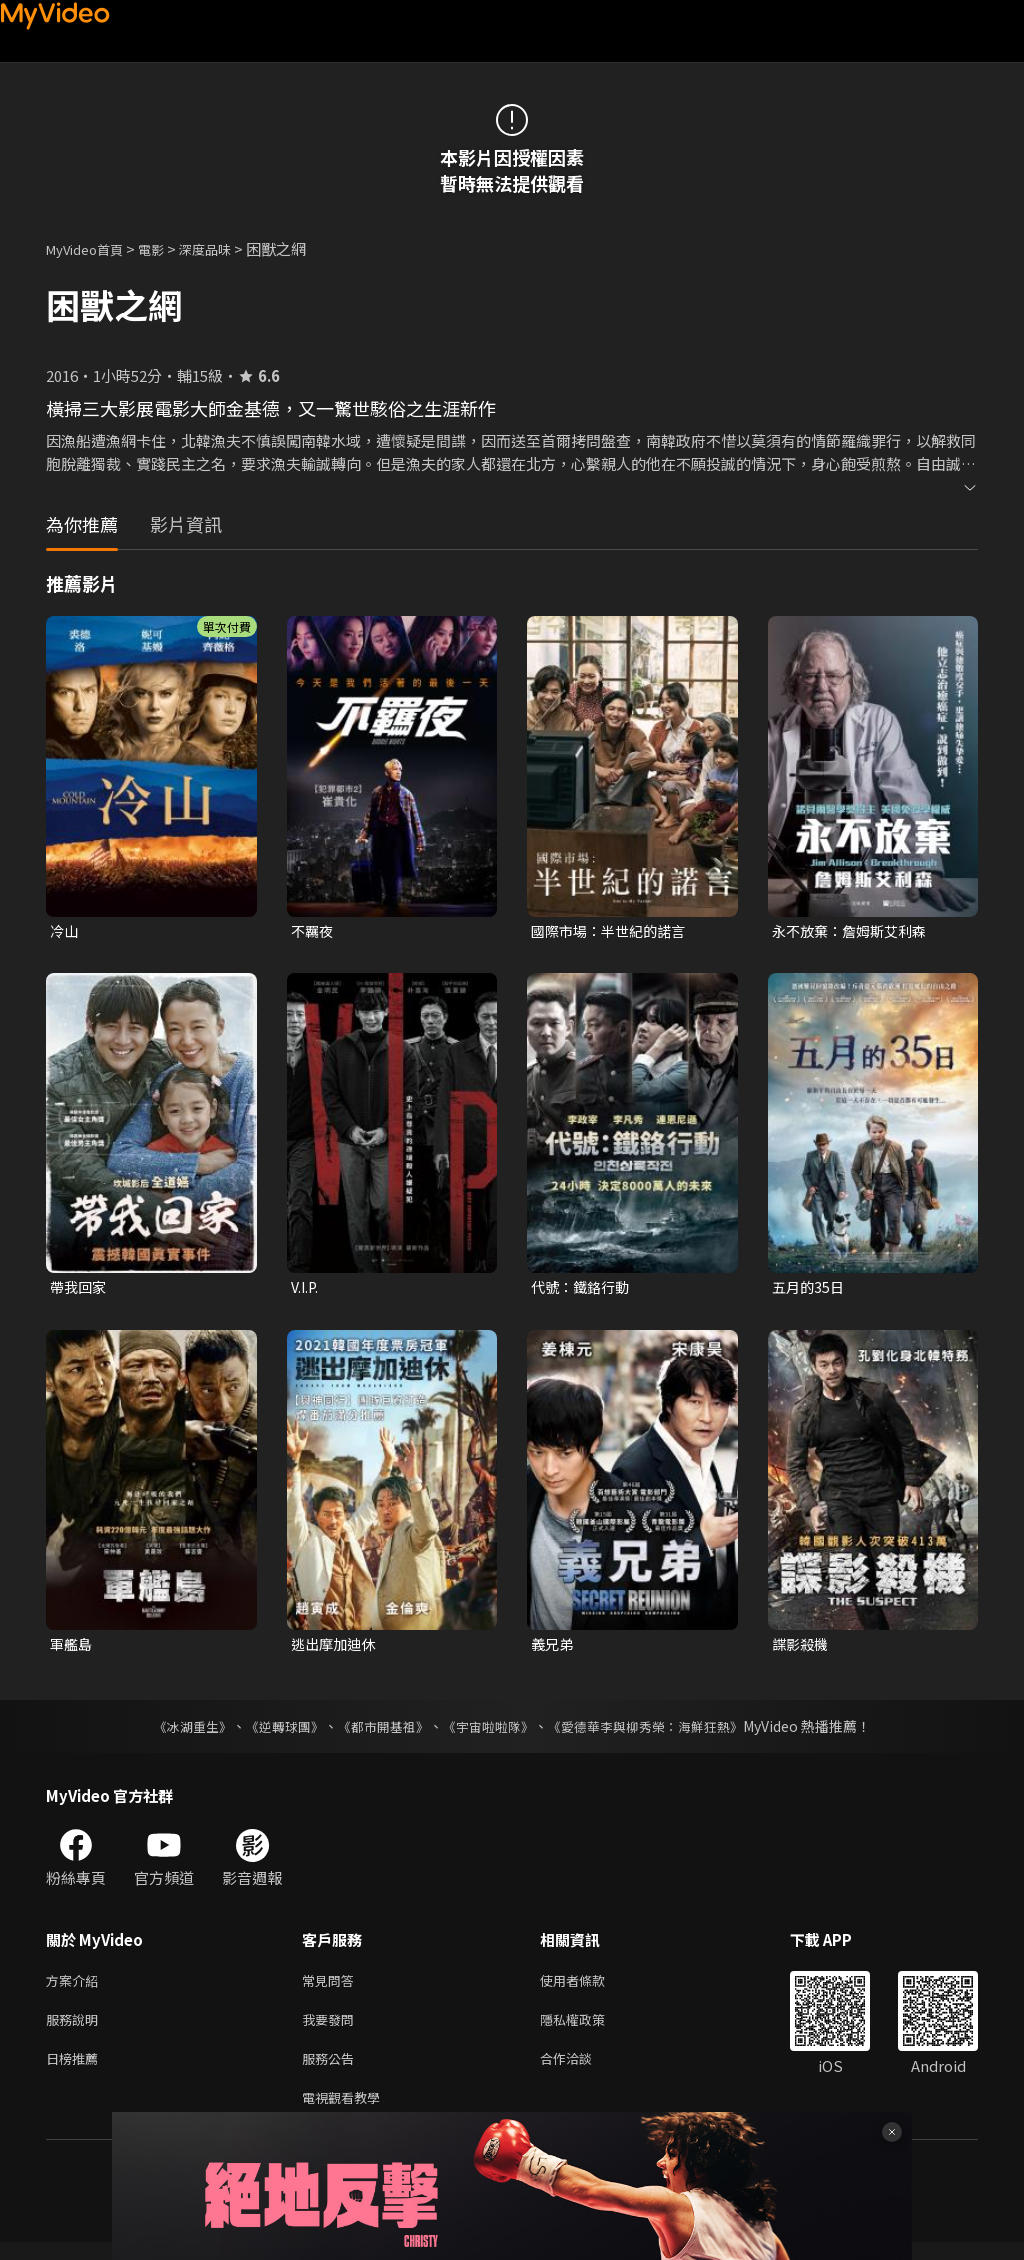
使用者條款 (589, 1987)
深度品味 (227, 248)
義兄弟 (553, 1648)
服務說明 (76, 2029)
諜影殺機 (802, 1648)
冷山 (65, 931)
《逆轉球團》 (273, 1732)
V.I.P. (306, 1289)
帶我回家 (80, 1289)
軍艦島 (72, 1648)
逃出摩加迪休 (336, 1648)
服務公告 (332, 2071)
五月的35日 (810, 1289)
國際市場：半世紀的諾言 (613, 931)
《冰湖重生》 (175, 1732)
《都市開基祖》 (378, 1732)
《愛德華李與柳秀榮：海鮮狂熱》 (658, 1732)
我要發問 (332, 2029)
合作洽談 (582, 2071)
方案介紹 (76, 1987)
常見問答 (332, 1987)
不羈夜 (313, 931)
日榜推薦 (76, 2071)
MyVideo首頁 (91, 248)
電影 (167, 248)
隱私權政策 (589, 2029)
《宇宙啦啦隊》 (490, 1732)
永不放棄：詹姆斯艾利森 (854, 931)
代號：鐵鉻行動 (583, 1289)
